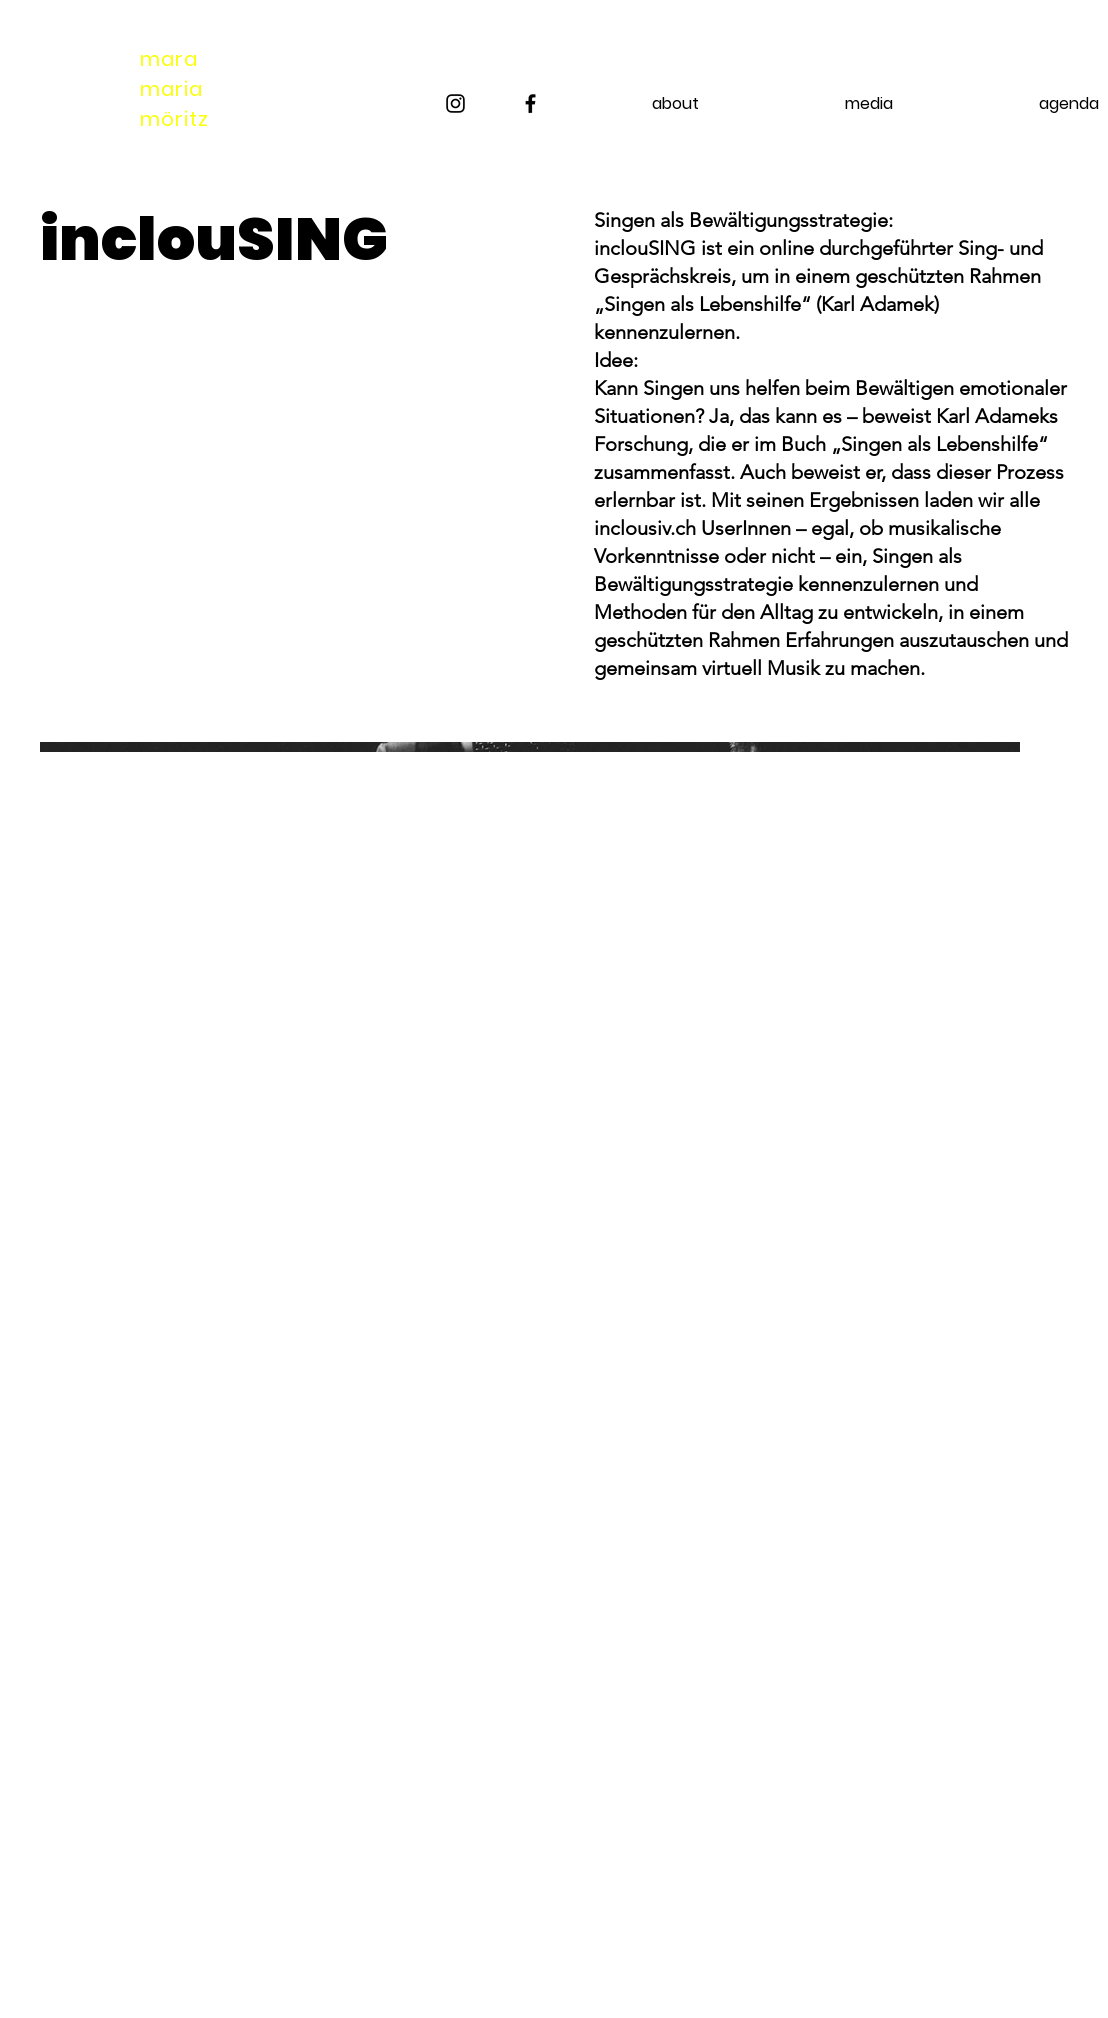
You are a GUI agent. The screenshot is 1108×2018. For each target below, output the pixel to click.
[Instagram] (455, 103)
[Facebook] (530, 103)
